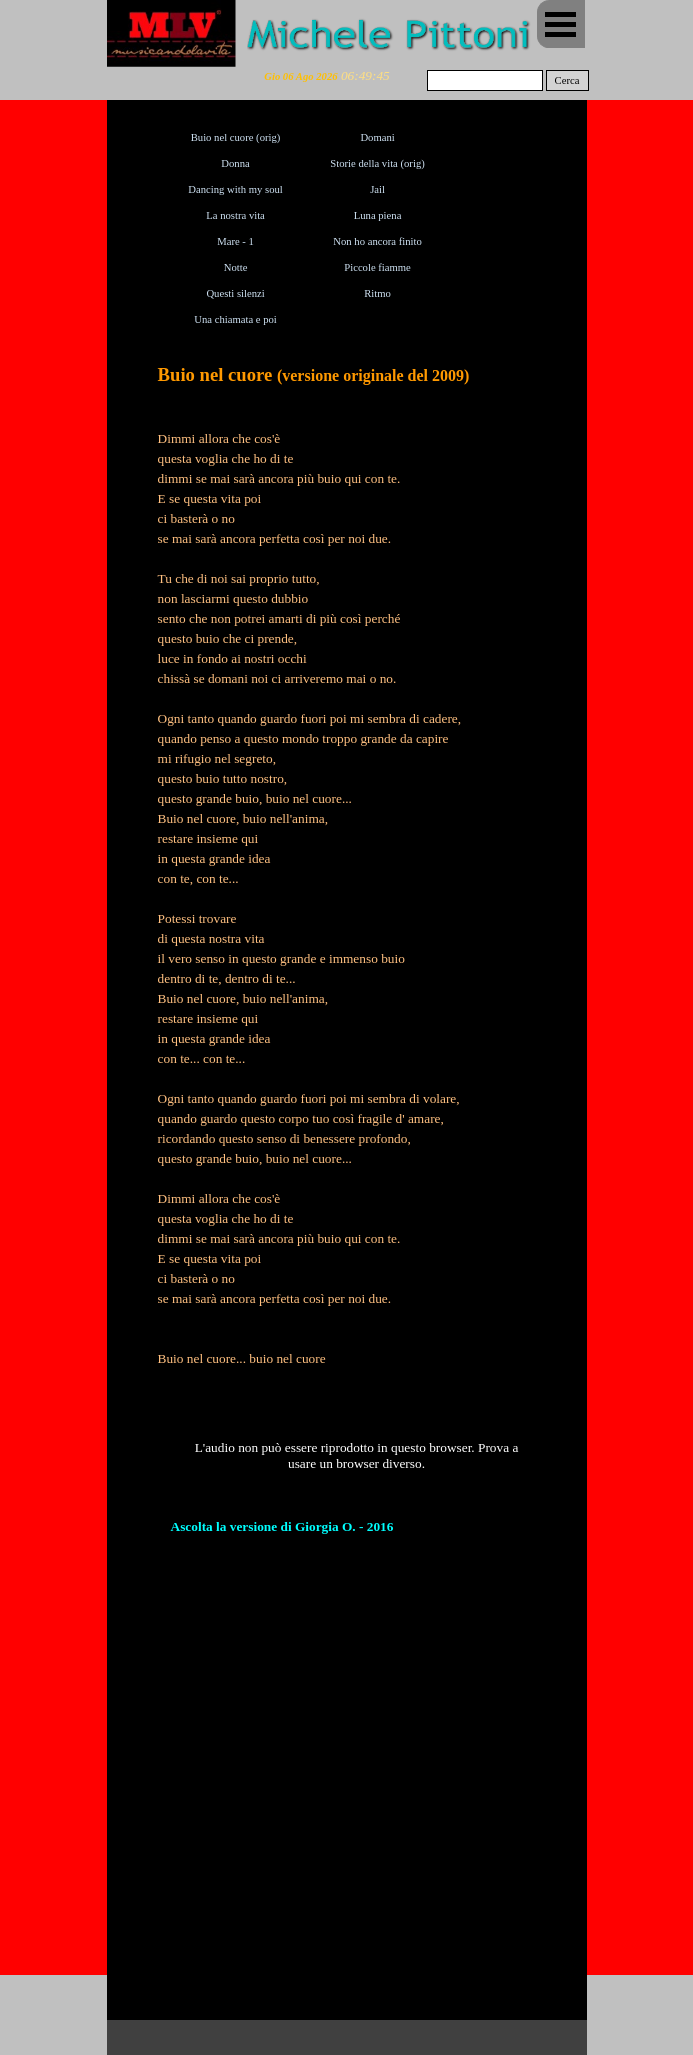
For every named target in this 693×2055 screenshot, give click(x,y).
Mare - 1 (235, 241)
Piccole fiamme (377, 267)
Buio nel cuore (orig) (236, 137)
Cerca (567, 80)
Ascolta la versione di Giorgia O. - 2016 (282, 1526)
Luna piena (378, 215)
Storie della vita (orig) (377, 163)
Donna (235, 163)
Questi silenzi (235, 293)
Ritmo (377, 293)
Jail (377, 189)
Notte (236, 267)
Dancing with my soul (235, 189)
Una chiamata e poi (235, 319)
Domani (377, 137)
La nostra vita (235, 215)
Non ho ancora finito (377, 241)
